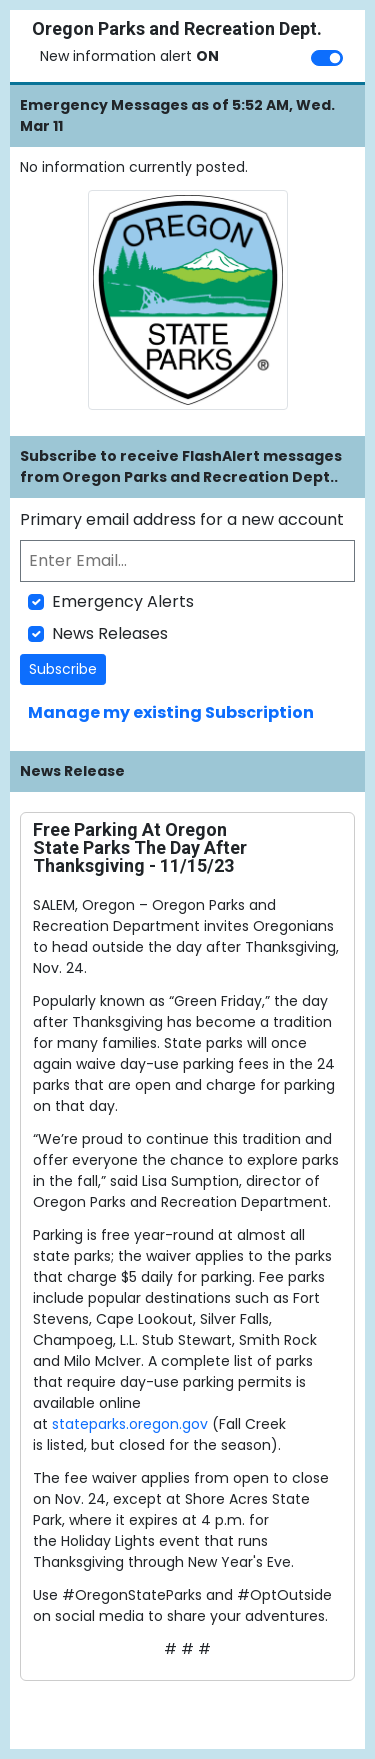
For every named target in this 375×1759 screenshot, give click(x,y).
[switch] (327, 58)
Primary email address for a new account (182, 519)
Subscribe (63, 669)
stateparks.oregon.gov (132, 1424)
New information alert (129, 56)
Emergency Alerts (123, 601)
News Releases (110, 633)
